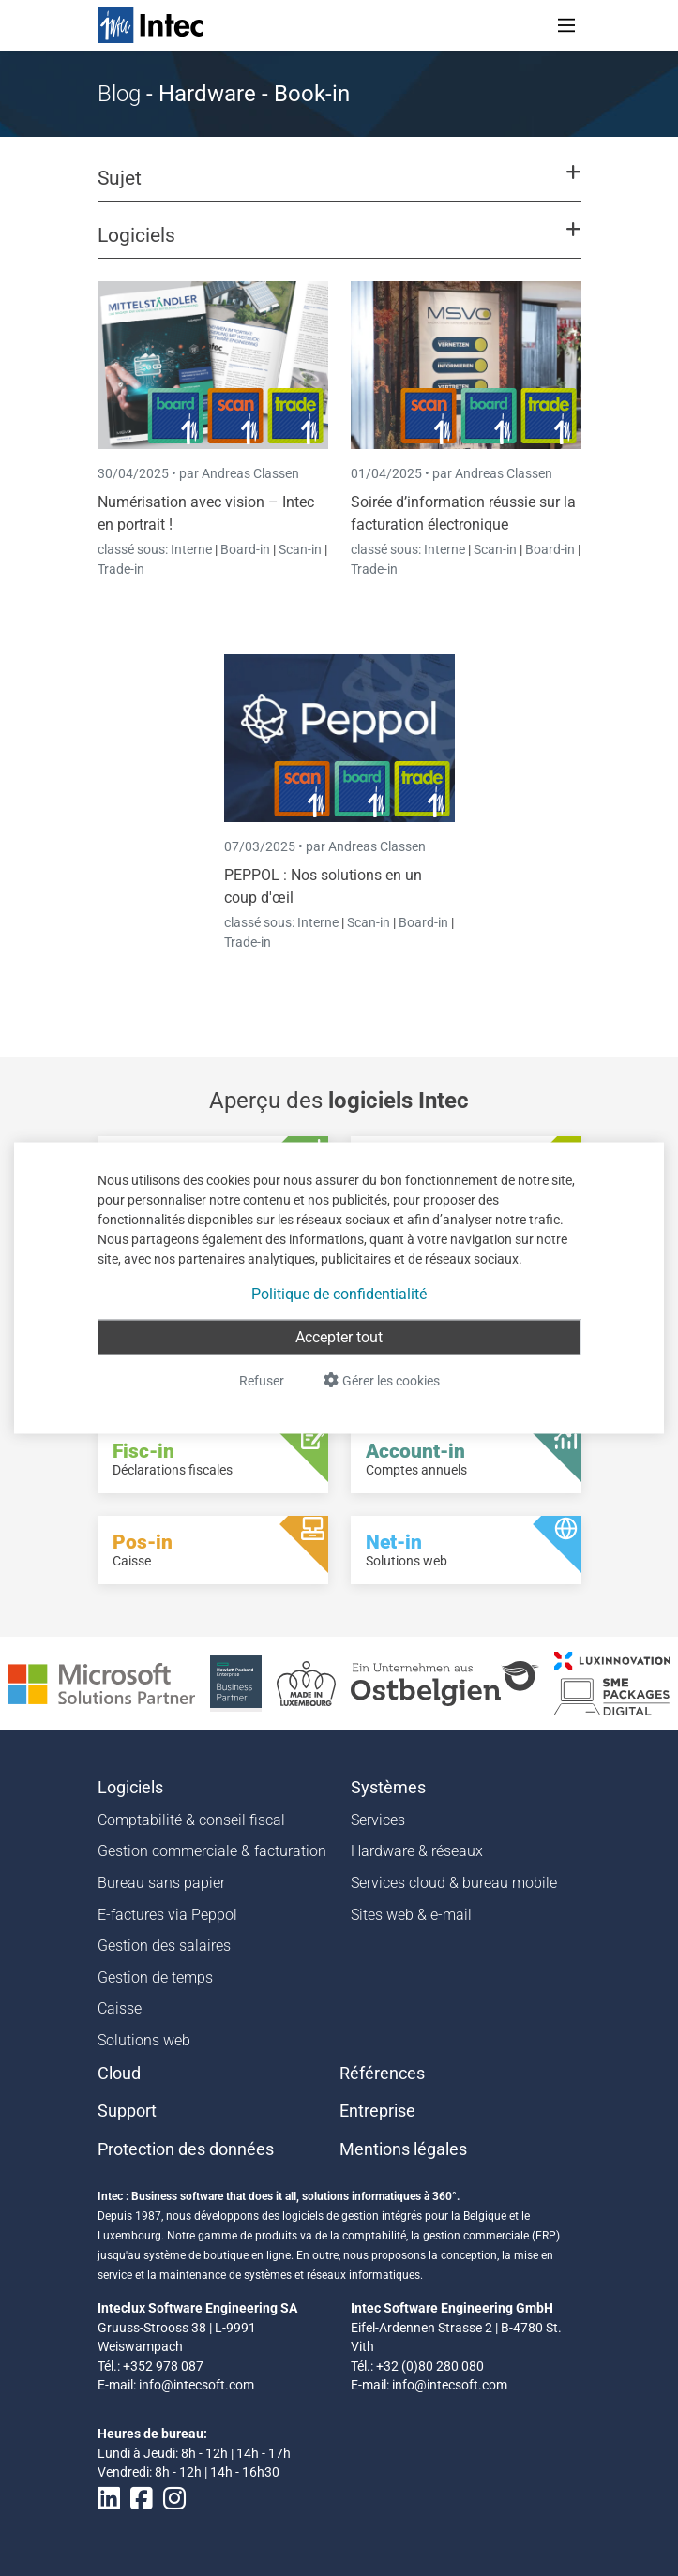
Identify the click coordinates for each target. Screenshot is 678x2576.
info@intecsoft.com (196, 2384)
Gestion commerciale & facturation (212, 1851)
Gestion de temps (155, 1977)
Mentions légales (403, 2149)
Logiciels (130, 1787)
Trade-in (121, 569)
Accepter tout (339, 1337)
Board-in (245, 549)
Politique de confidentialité (339, 1294)
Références (382, 2073)
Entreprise (377, 2111)
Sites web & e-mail (411, 1915)
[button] (338, 186)
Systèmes (388, 1787)
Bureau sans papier (161, 1883)
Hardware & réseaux (417, 1851)
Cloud (119, 2073)
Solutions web (144, 2040)
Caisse (120, 2008)
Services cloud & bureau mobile (454, 1883)
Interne (193, 549)
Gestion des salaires (164, 1945)
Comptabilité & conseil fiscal (191, 1820)
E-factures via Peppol (167, 1915)
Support (127, 2111)
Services (378, 1820)
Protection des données (186, 2149)
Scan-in (300, 549)
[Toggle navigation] (566, 25)
